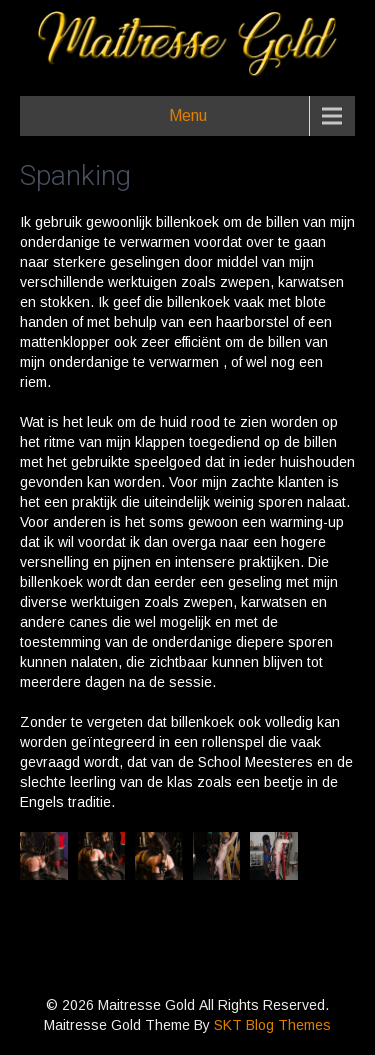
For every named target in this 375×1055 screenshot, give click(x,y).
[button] (44, 856)
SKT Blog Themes (272, 1025)
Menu (188, 115)
